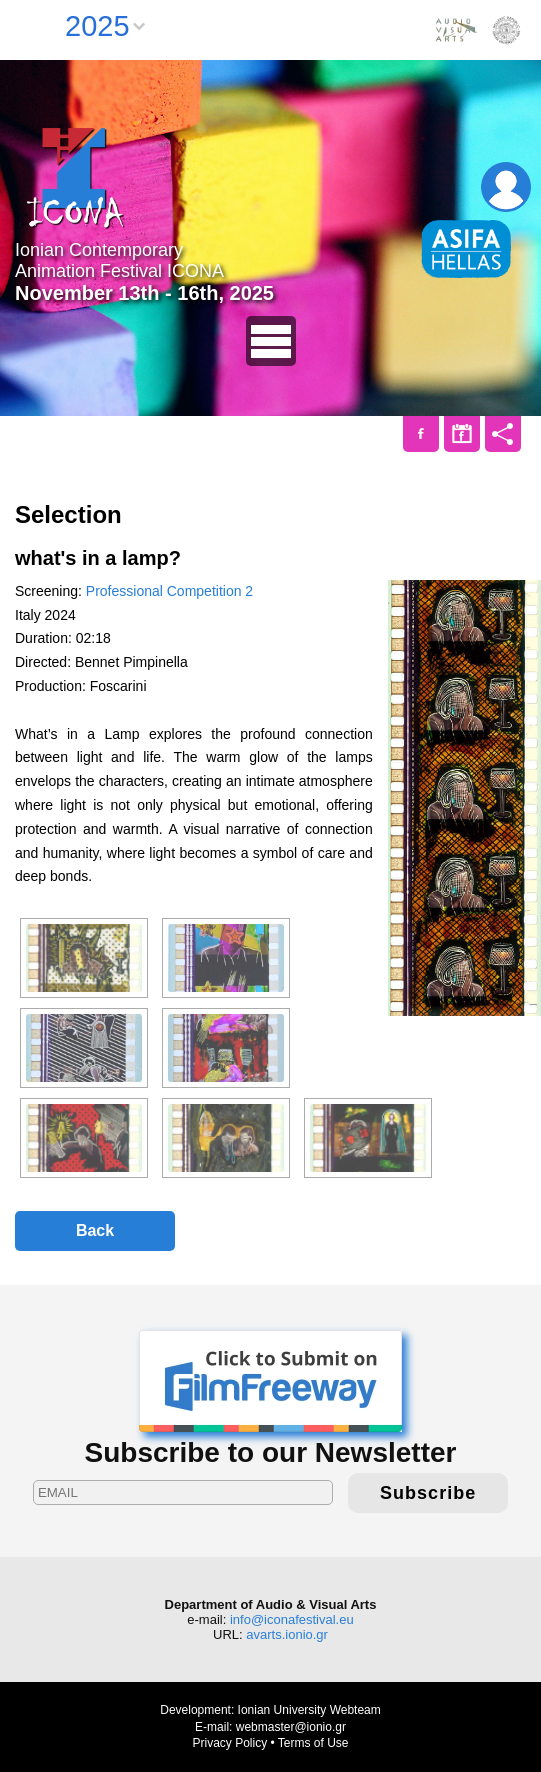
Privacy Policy (229, 1743)
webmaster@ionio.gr (291, 1727)
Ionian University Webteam (309, 1710)
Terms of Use (313, 1743)
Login (506, 187)
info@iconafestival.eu (292, 1619)
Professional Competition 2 (169, 591)
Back (95, 1230)
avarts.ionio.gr (287, 1634)
